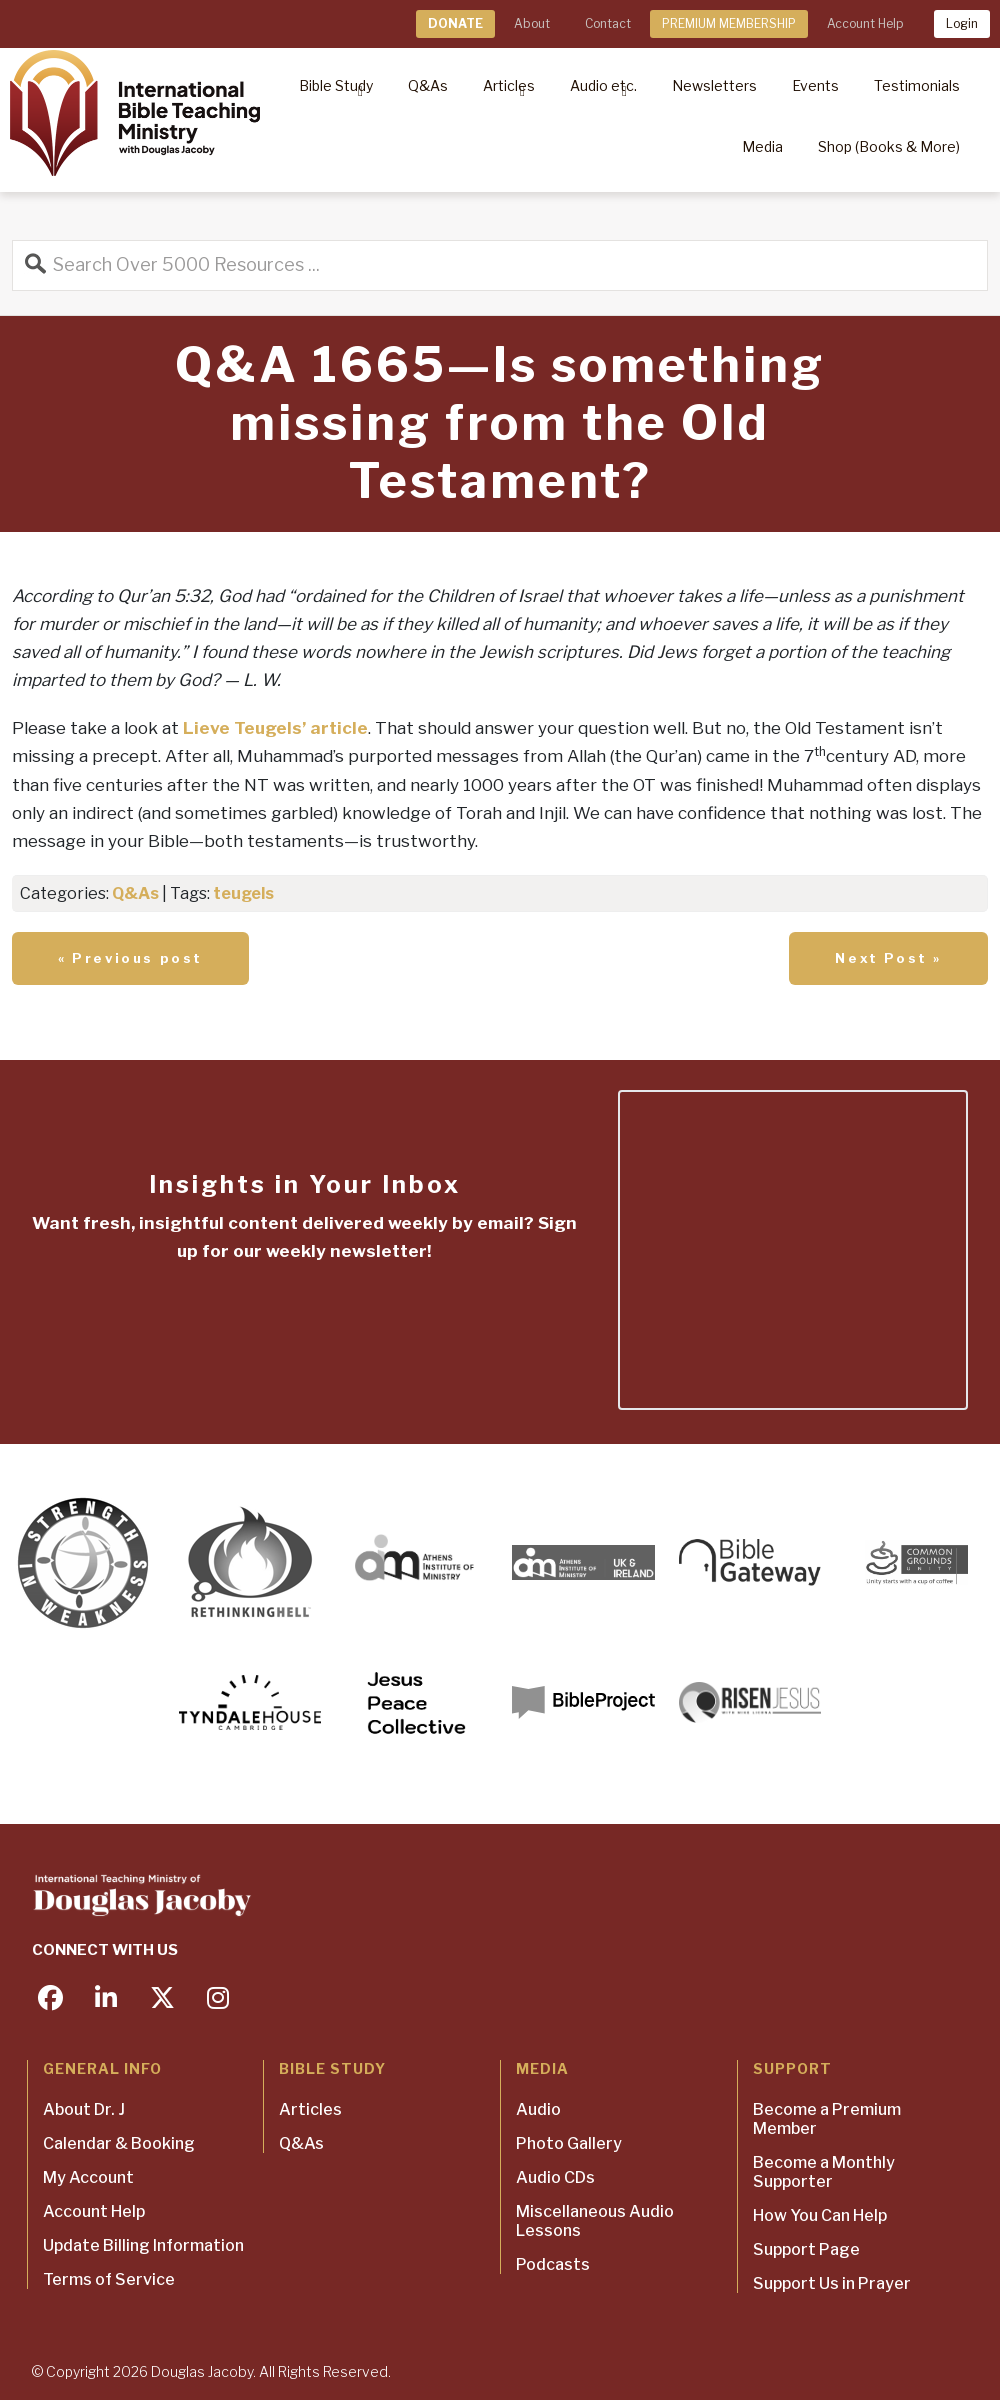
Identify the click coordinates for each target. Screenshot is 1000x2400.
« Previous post (130, 958)
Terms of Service (109, 2279)
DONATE (455, 23)
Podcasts (553, 2264)
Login (962, 23)
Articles (310, 2109)
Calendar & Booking (119, 2143)
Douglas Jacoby (202, 2371)
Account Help (865, 23)
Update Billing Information (143, 2245)
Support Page (806, 2249)
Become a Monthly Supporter (824, 2172)
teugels (243, 893)
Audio (538, 2109)
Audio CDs (555, 2177)
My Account (88, 2177)
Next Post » (888, 958)
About (532, 23)
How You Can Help (820, 2215)
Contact (608, 23)
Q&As (135, 893)
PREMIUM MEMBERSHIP (729, 23)
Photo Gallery (569, 2143)
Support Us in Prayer (832, 2283)
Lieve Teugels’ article (275, 728)
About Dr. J (84, 2109)
